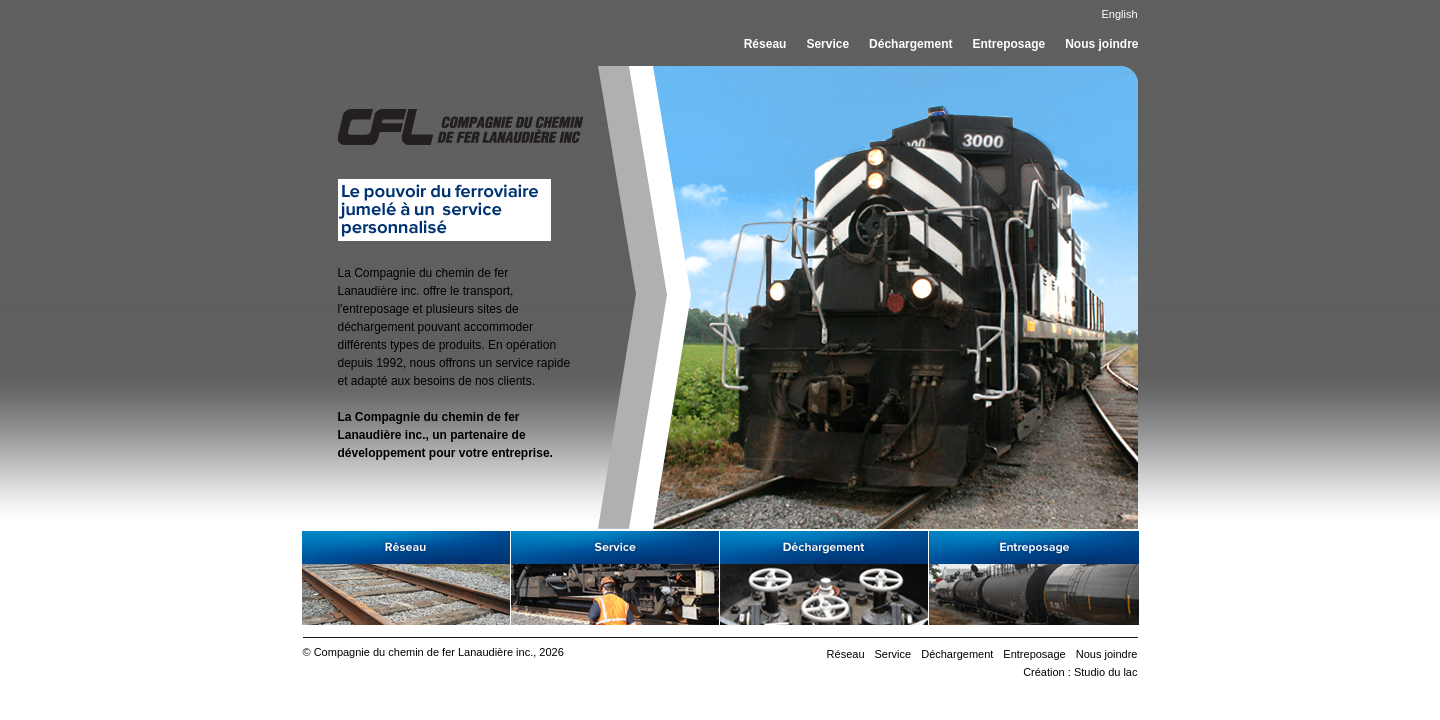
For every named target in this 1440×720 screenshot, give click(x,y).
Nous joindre (1101, 44)
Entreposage (1008, 44)
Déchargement (910, 44)
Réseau (765, 44)
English (1119, 14)
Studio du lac (1106, 672)
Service (827, 44)
